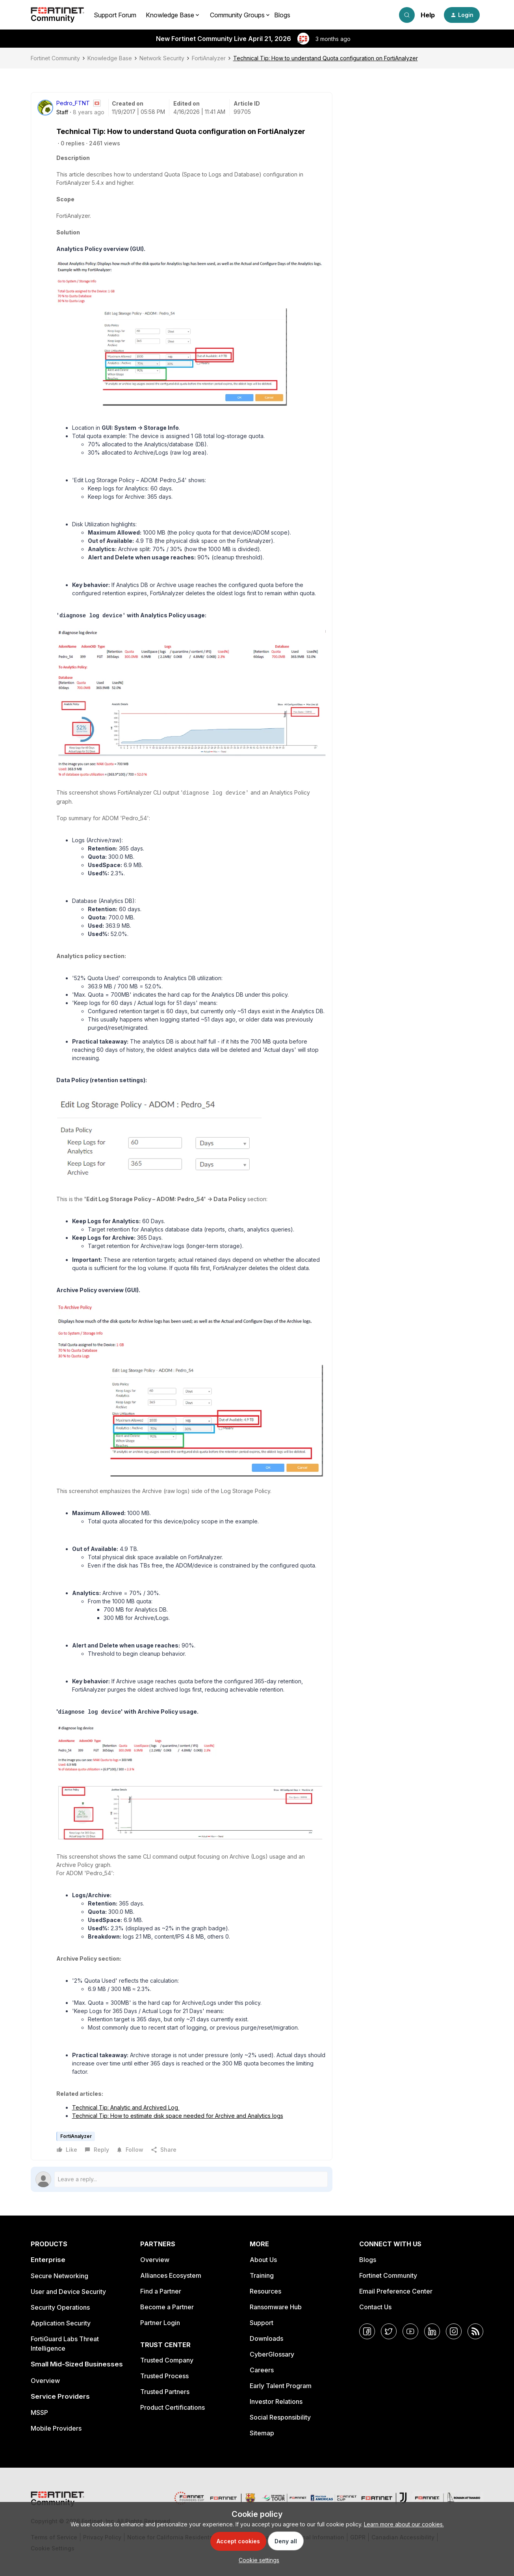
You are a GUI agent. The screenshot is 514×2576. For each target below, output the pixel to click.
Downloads (266, 2338)
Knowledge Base (109, 58)
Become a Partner (167, 2307)
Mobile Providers (56, 2428)
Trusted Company (166, 2360)
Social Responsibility (280, 2417)
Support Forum (115, 15)
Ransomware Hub (276, 2307)
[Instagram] (454, 2331)
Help (428, 15)
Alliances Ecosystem (170, 2275)
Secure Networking (59, 2276)
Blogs (282, 15)
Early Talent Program (281, 2386)
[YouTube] (410, 2331)
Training (262, 2275)
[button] (462, 15)
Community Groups (237, 15)
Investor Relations (276, 2401)
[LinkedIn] (432, 2331)
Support (261, 2323)
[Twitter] (389, 2331)
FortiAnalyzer (209, 58)
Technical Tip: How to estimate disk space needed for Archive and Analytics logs (177, 2115)
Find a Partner (160, 2291)
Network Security (161, 58)
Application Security (61, 2323)
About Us (263, 2260)
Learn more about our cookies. (404, 2524)
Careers (262, 2370)
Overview (45, 2381)
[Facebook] (367, 2331)
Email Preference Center (395, 2291)
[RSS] (475, 2331)
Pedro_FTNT (73, 103)
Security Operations (60, 2307)
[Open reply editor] (181, 2179)
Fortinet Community (55, 58)
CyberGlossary (272, 2354)
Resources (265, 2291)
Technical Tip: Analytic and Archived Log (126, 2107)
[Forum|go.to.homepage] (57, 15)
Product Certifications (172, 2407)
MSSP (39, 2412)
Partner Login (160, 2323)
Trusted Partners (164, 2392)
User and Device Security (68, 2292)
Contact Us (375, 2307)
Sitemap (262, 2433)
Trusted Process (164, 2376)
